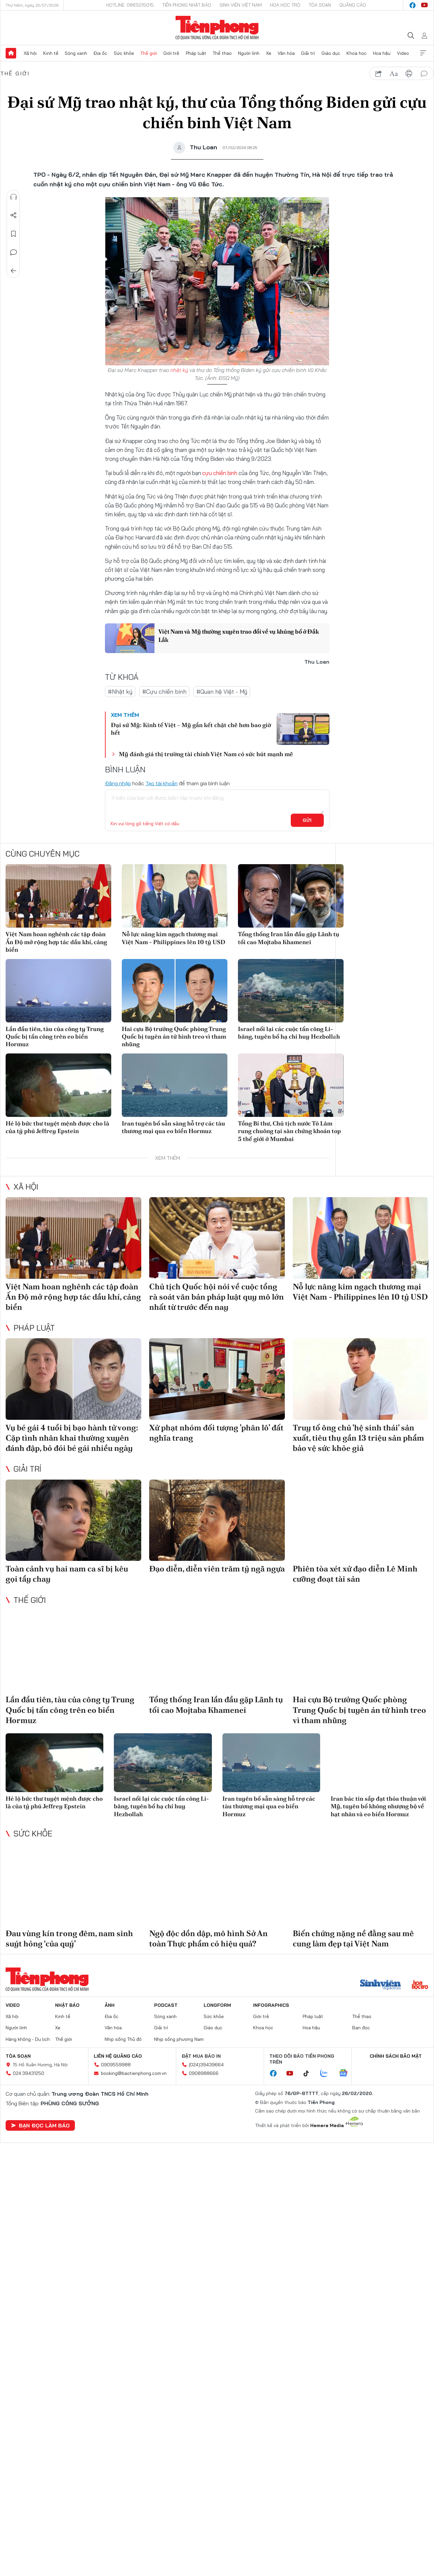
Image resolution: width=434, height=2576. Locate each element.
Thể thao (222, 53)
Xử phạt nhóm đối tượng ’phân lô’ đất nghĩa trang (216, 1432)
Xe (268, 53)
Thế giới (148, 53)
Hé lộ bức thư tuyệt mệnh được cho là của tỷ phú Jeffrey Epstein (57, 1127)
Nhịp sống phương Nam (179, 2039)
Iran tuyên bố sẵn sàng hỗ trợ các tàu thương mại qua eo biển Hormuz (173, 1127)
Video (403, 53)
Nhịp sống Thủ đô (123, 2039)
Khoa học (357, 53)
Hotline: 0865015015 (130, 5)
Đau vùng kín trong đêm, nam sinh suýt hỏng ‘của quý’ (69, 1938)
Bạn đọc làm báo (40, 2125)
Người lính (248, 53)
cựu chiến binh (219, 472)
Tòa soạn (320, 5)
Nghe (13, 197)
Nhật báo (67, 2005)
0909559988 (116, 2065)
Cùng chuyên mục (43, 854)
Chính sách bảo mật (396, 2056)
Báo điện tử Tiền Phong (217, 28)
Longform (217, 2005)
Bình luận (13, 252)
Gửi (307, 820)
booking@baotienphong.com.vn (134, 2073)
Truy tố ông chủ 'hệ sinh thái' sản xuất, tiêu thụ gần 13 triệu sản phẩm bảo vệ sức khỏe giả (358, 1437)
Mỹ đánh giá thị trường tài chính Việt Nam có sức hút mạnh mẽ (206, 754)
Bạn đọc (361, 2028)
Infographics (271, 2005)
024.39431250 (28, 2073)
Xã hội (30, 53)
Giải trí (308, 53)
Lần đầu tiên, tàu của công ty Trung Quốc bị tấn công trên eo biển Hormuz (55, 1036)
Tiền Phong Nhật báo (186, 5)
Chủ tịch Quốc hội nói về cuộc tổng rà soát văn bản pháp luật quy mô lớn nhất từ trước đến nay (216, 1296)
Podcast (166, 2005)
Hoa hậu (381, 53)
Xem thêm (423, 53)
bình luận (424, 74)
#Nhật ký (120, 691)
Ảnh (110, 2005)
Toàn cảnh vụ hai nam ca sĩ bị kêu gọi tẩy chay (67, 1574)
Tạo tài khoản (162, 783)
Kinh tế (50, 53)
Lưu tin (13, 234)
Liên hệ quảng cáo (118, 2056)
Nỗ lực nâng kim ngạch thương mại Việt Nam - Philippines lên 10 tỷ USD (173, 937)
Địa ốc (100, 53)
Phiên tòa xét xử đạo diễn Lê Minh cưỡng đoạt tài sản (355, 1574)
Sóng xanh (76, 53)
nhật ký (179, 370)
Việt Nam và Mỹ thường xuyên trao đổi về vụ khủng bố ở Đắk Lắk (239, 636)
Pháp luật (196, 53)
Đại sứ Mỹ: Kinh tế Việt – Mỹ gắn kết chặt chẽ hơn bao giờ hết (191, 728)
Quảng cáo (352, 5)
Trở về (13, 271)
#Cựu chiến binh (164, 691)
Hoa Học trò (285, 5)
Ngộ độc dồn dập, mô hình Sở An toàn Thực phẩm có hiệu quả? (208, 1938)
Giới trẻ (171, 53)
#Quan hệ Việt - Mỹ (221, 691)
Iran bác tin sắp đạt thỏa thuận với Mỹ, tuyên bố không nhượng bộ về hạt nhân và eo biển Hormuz (378, 1806)
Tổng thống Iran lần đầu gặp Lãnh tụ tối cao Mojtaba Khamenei (288, 937)
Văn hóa (286, 53)
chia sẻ (378, 73)
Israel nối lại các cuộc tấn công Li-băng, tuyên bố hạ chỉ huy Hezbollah (289, 1032)
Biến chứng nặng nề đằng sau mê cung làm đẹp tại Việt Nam (353, 1938)
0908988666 (203, 2073)
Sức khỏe (124, 53)
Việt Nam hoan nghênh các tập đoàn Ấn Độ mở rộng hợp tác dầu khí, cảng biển (56, 941)
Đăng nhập (118, 783)
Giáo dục (330, 53)
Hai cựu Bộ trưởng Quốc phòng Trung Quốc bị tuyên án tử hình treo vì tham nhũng (174, 1036)
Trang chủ (11, 53)
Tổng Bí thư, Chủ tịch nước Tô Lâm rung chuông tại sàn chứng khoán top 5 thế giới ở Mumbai (289, 1131)
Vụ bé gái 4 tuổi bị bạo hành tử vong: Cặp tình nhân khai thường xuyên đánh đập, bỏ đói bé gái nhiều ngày (72, 1437)
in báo (409, 74)
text (394, 74)
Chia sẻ (13, 215)
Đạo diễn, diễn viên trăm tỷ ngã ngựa (217, 1569)
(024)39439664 (206, 2065)
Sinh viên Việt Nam (240, 5)
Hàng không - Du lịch (28, 2039)
